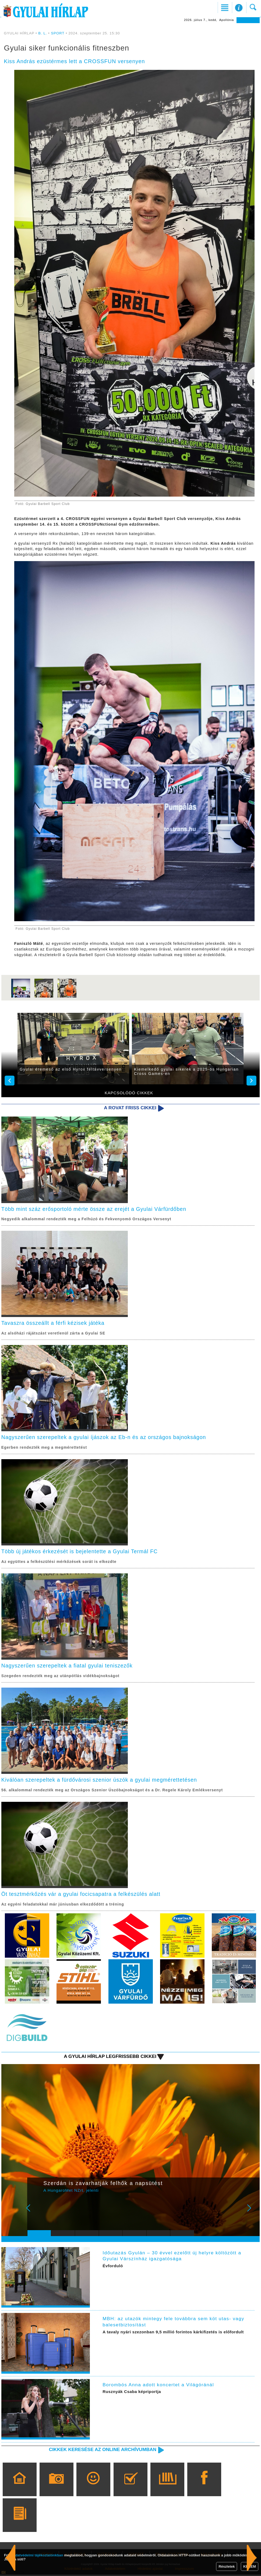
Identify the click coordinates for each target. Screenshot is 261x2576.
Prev (35, 2212)
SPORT (58, 33)
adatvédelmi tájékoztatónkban (38, 2555)
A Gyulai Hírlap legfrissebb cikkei (109, 2057)
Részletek (226, 2566)
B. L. (43, 33)
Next (252, 2212)
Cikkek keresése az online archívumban (101, 2450)
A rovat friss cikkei (129, 1107)
